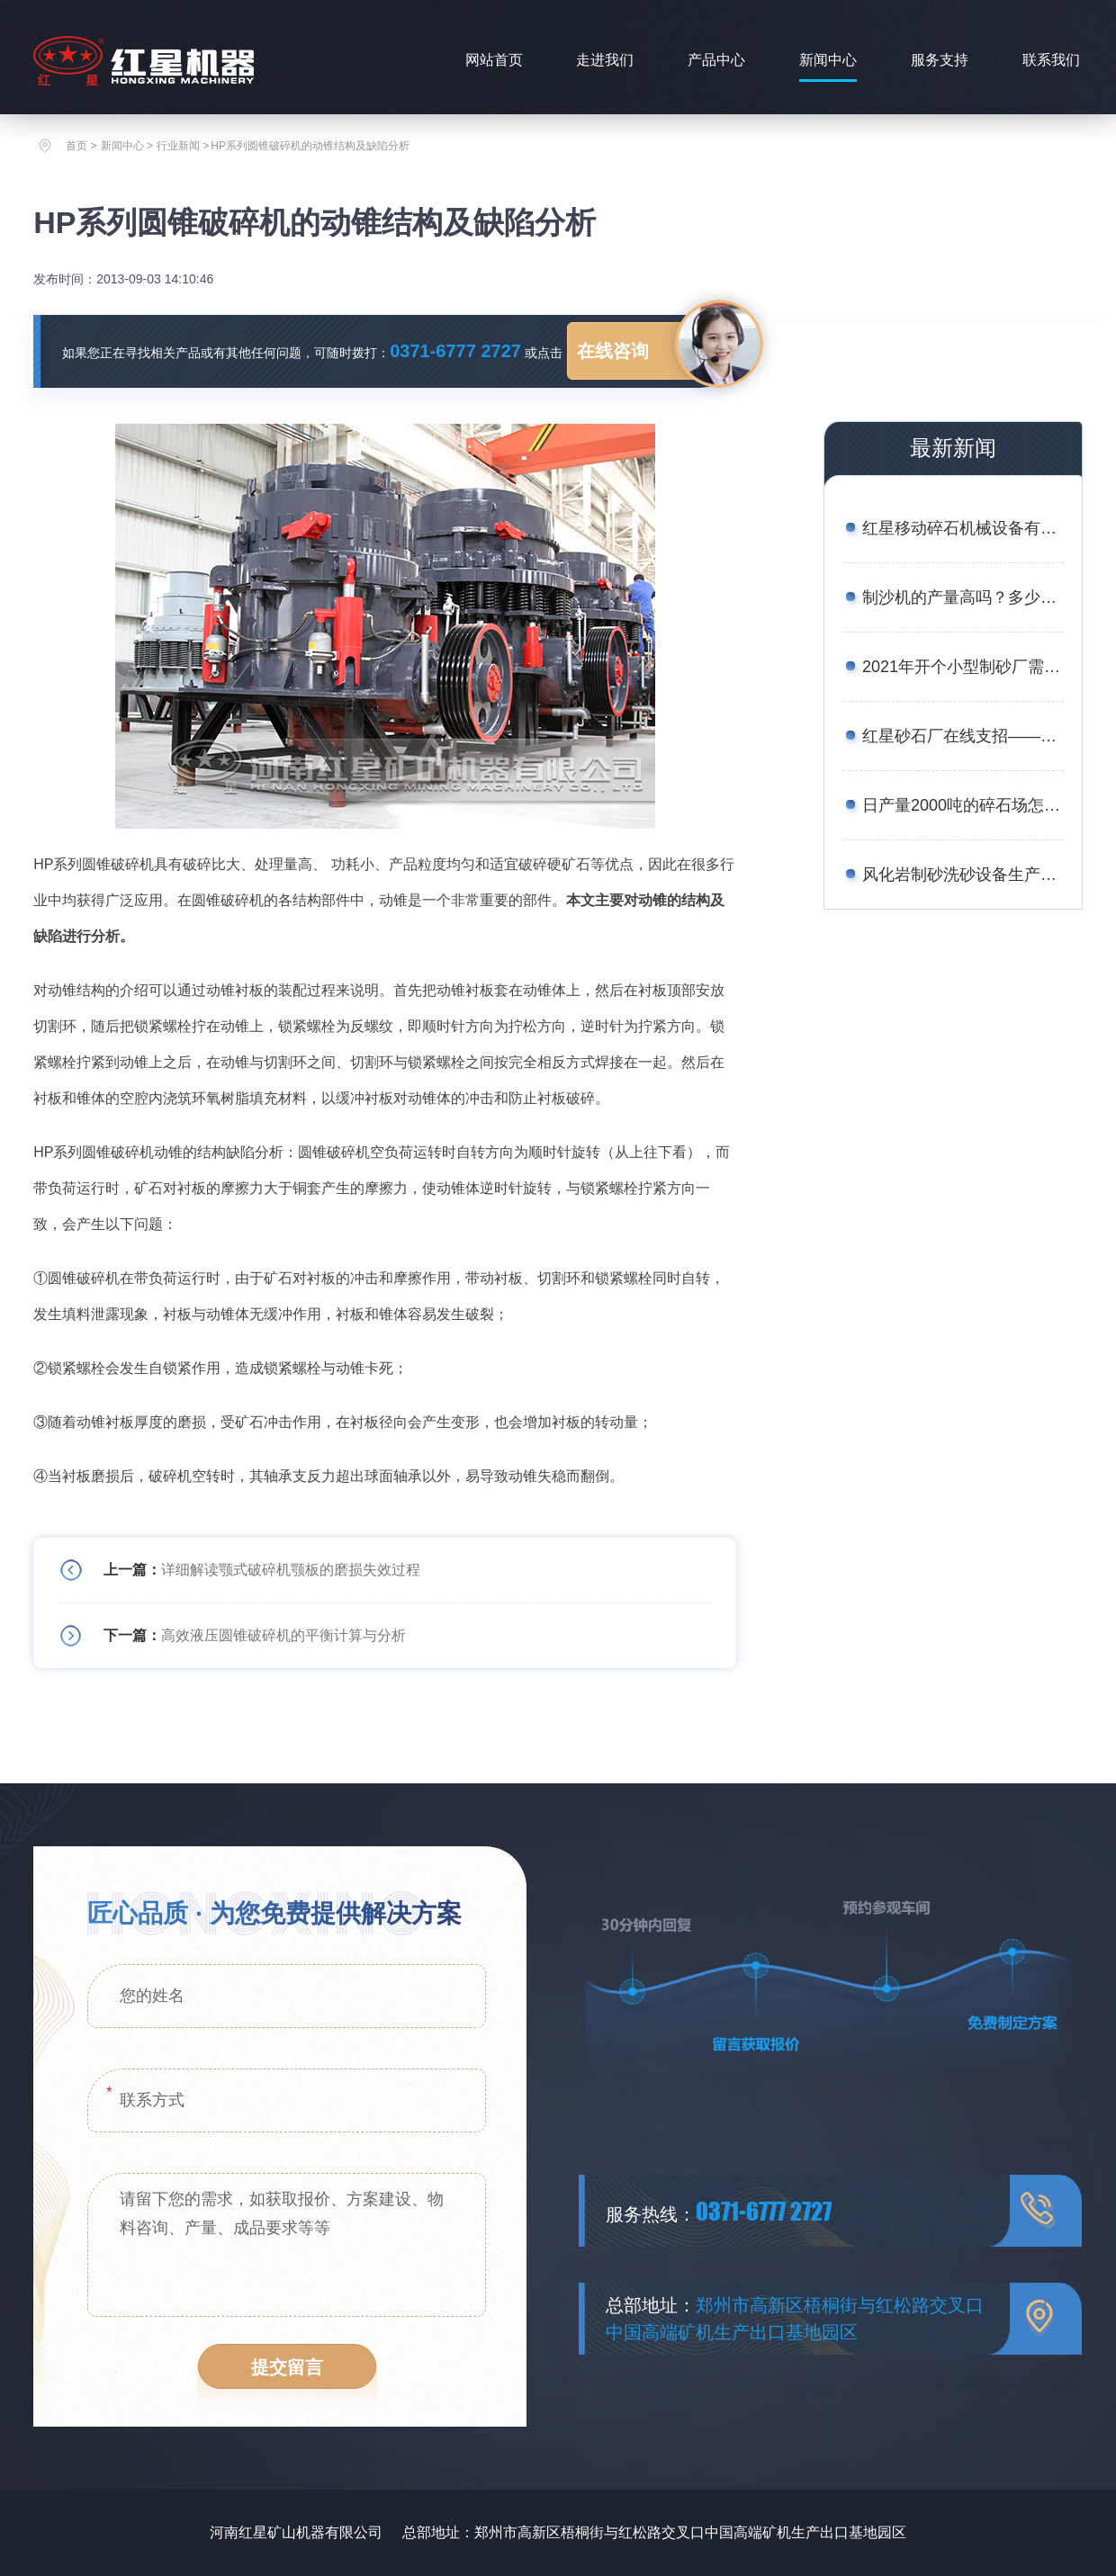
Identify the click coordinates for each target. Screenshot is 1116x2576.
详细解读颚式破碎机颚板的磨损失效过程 (290, 1569)
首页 (76, 145)
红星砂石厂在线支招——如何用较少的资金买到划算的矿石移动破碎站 (963, 736)
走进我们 (605, 59)
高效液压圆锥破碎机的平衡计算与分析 (283, 1635)
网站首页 (494, 59)
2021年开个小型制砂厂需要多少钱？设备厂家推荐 (963, 667)
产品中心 (716, 59)
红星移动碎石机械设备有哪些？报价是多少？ (963, 528)
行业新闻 (178, 145)
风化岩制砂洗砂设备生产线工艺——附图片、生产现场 (963, 875)
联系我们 (1051, 59)
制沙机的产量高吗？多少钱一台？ (963, 597)
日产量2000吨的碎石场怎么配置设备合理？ (963, 805)
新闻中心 (828, 59)
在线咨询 (613, 351)
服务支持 (939, 59)
